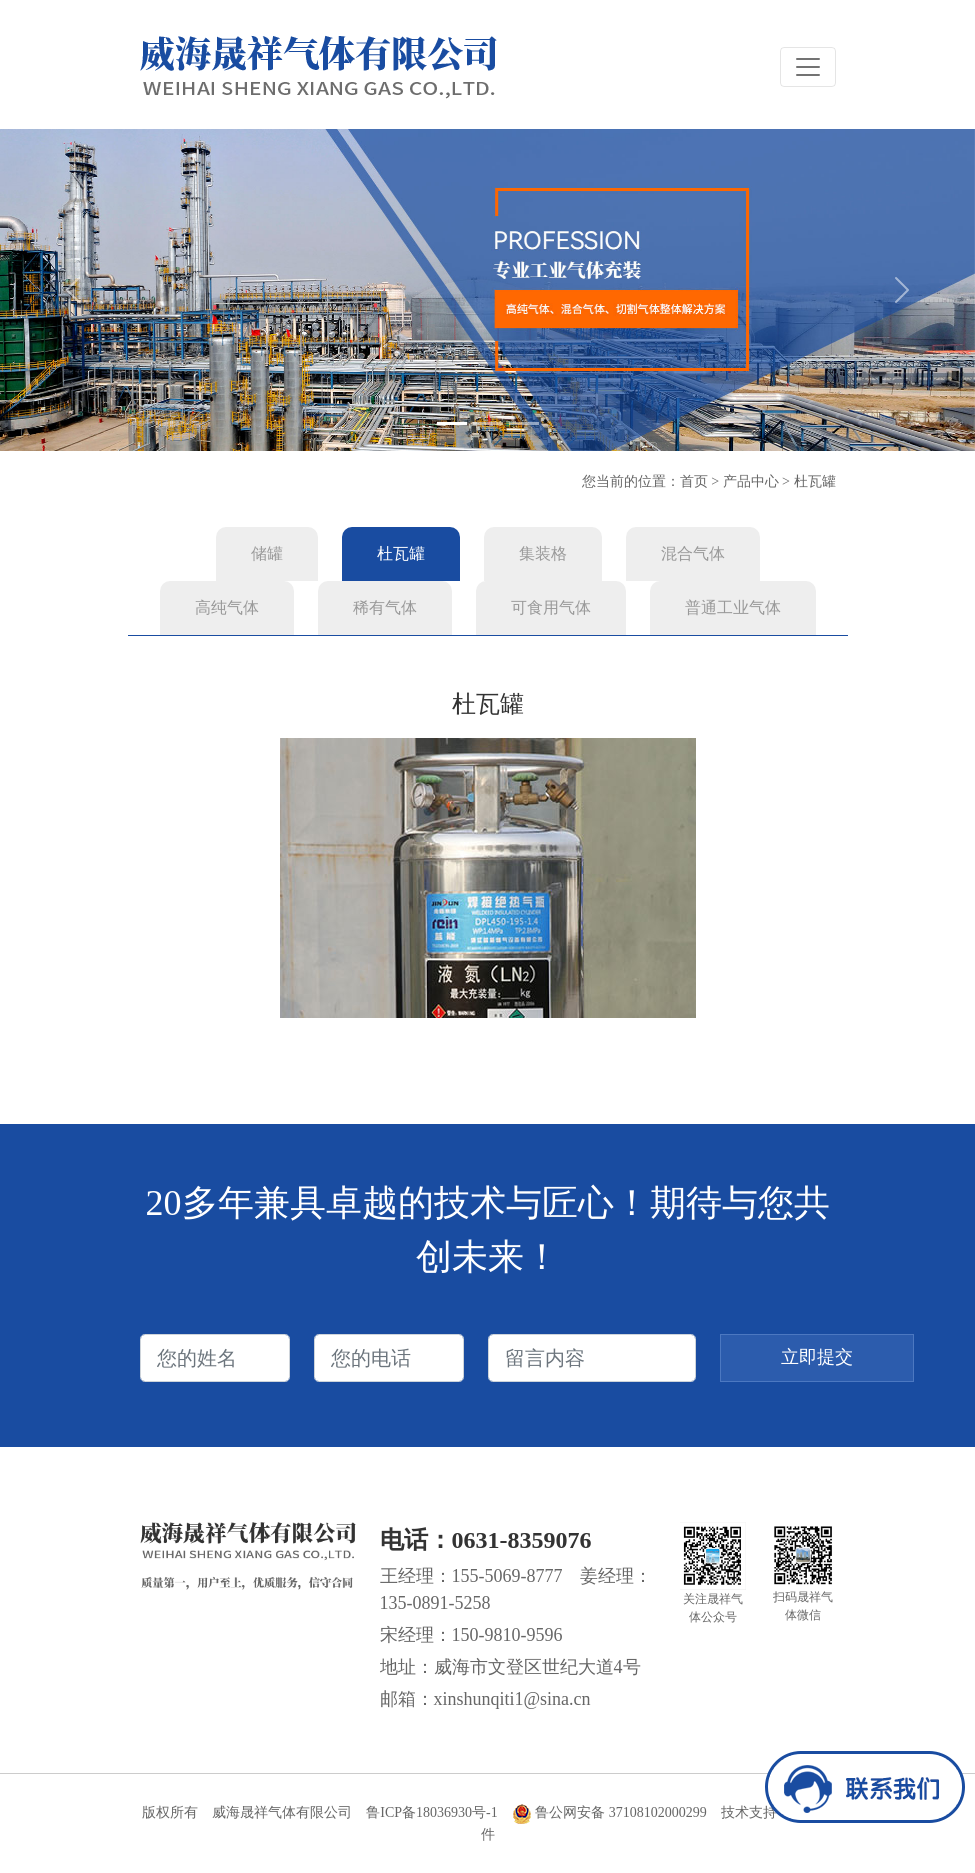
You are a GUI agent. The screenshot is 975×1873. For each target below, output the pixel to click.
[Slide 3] (524, 423)
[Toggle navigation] (808, 67)
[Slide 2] (488, 423)
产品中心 (751, 481)
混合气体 (693, 553)
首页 (694, 481)
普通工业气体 (733, 607)
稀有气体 (385, 607)
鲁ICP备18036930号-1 (431, 1812)
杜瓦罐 (815, 481)
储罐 (267, 553)
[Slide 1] (452, 423)
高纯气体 (227, 607)
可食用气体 (551, 607)
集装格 (543, 553)
